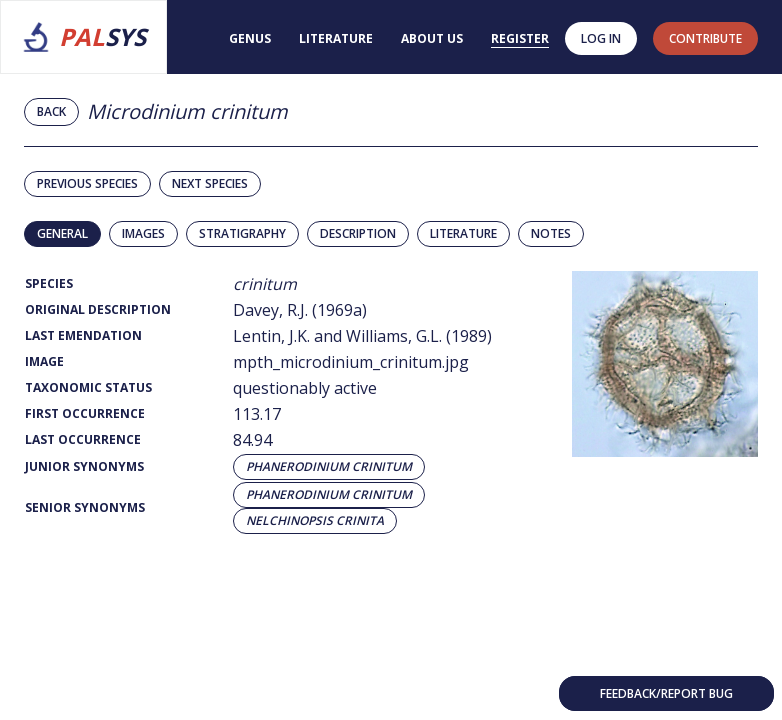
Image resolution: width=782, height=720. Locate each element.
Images (143, 233)
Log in (601, 38)
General (62, 233)
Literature (336, 38)
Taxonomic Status (88, 387)
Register (520, 38)
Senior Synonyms (85, 507)
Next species (210, 183)
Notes (551, 233)
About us (432, 38)
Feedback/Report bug (666, 693)
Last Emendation (83, 335)
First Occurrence (85, 413)
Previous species (87, 183)
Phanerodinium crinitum (329, 467)
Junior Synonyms (84, 466)
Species (49, 283)
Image (44, 361)
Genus (250, 38)
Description (358, 233)
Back (51, 111)
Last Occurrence (83, 439)
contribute (705, 38)
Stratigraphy (242, 233)
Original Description (98, 309)
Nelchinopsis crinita (315, 521)
